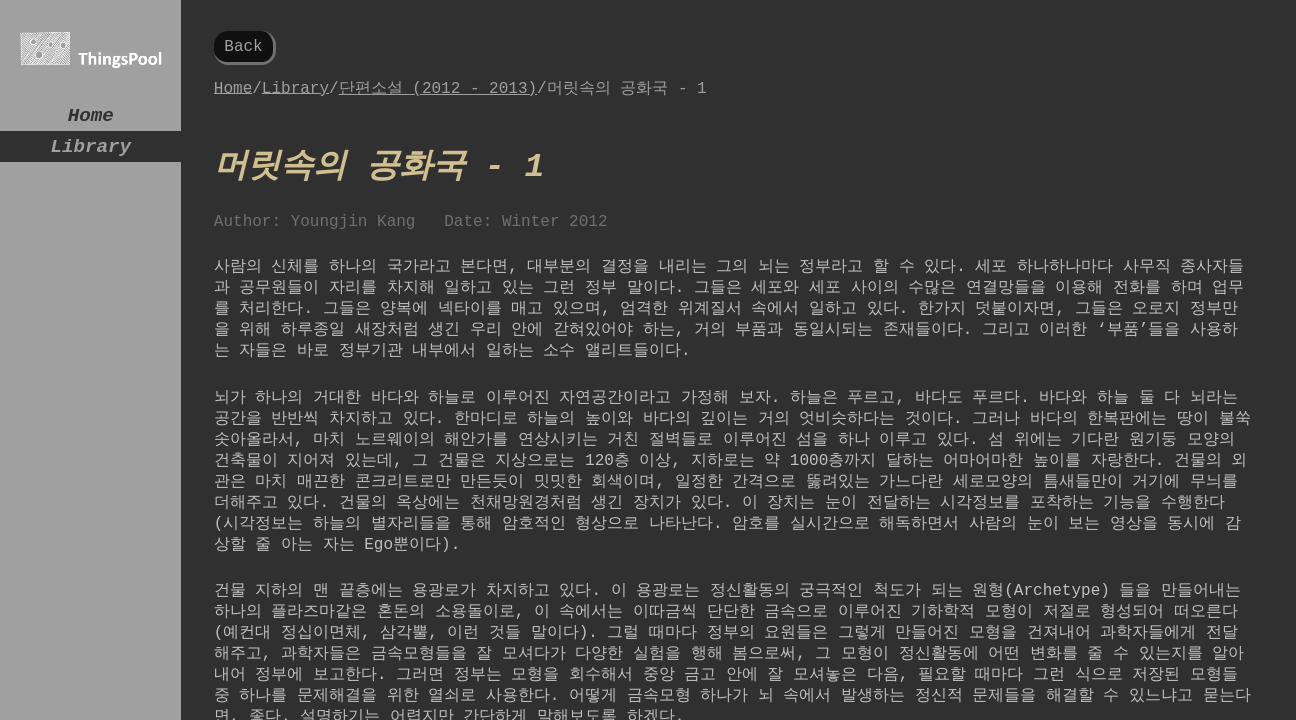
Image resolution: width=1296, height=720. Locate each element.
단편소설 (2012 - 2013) (438, 94)
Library (90, 154)
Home (91, 118)
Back (243, 49)
